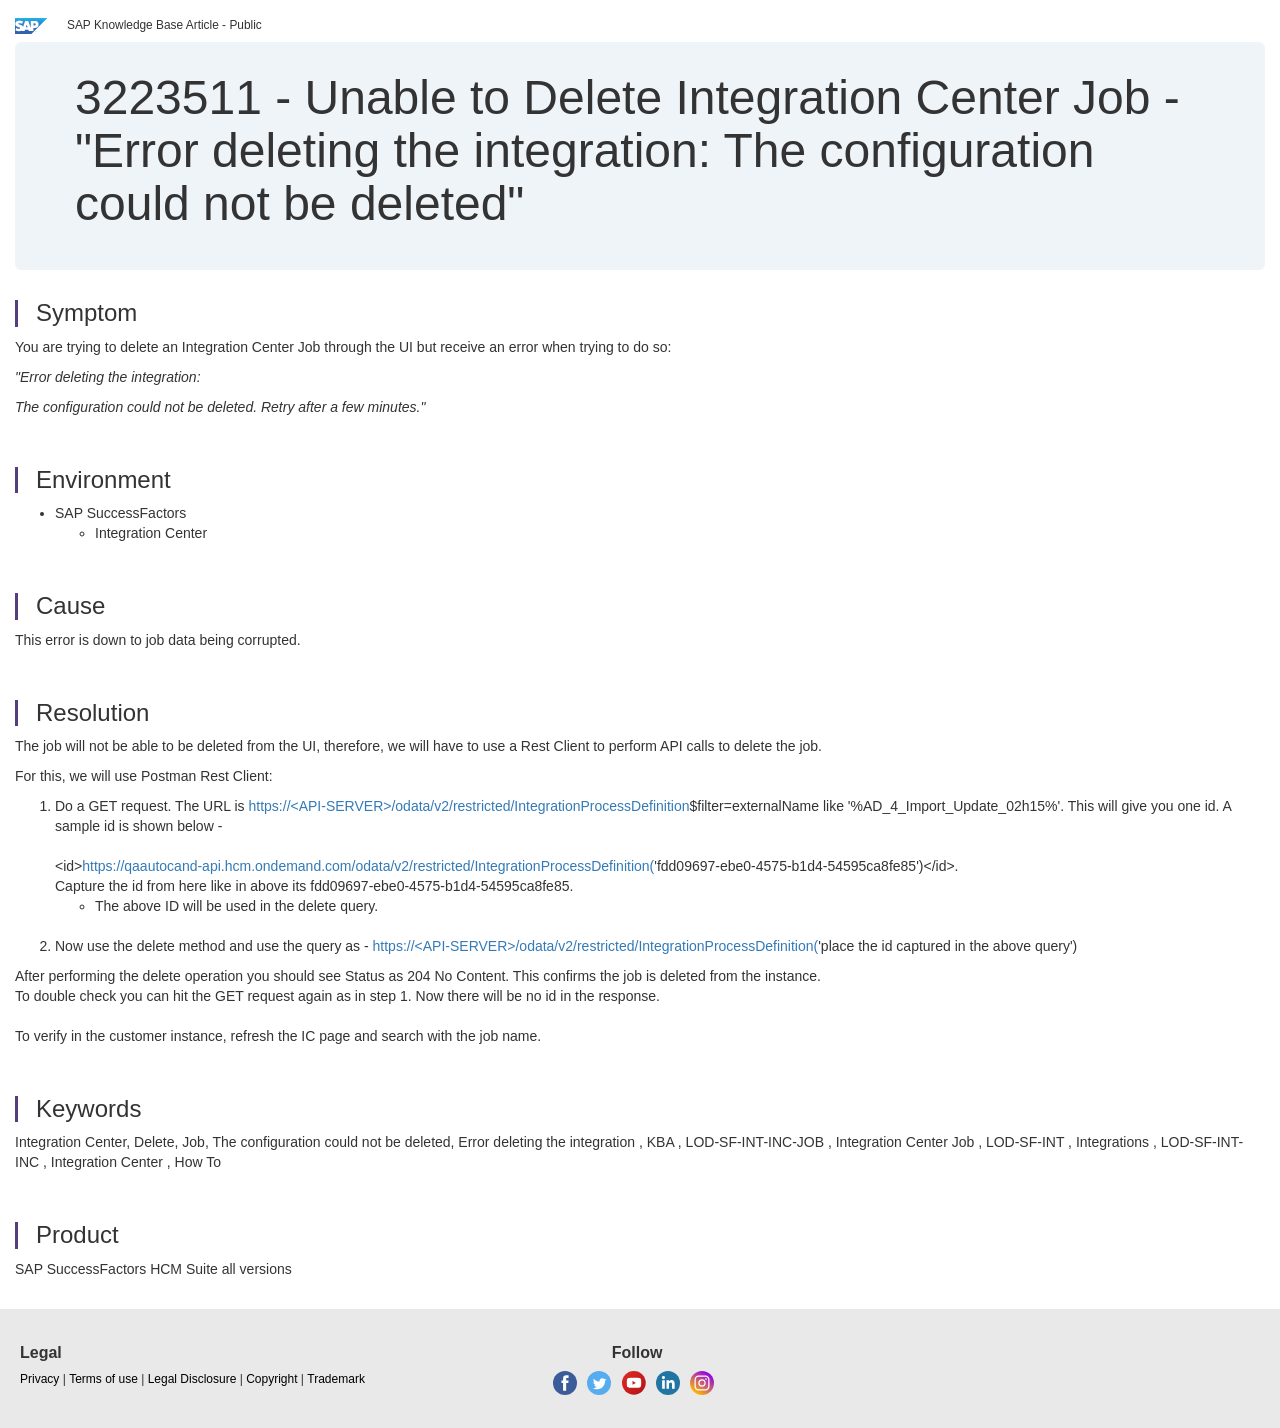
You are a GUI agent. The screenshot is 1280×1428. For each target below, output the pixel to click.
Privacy (39, 1379)
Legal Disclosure (192, 1379)
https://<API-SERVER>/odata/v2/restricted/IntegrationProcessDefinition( (596, 946)
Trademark (336, 1379)
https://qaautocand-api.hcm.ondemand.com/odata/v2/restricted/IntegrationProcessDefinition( (368, 866)
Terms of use (103, 1379)
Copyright (271, 1379)
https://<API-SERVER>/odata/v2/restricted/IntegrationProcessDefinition (469, 806)
